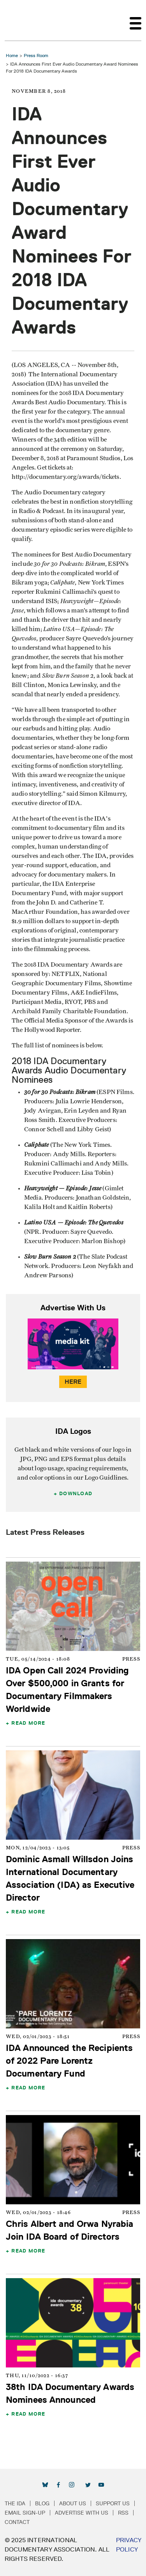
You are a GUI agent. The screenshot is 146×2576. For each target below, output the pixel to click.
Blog (42, 2503)
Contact (17, 2522)
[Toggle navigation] (135, 20)
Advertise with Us (81, 2512)
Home (12, 55)
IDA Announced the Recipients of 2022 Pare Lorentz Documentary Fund (69, 2060)
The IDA (15, 2503)
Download (75, 1493)
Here (73, 1381)
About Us (72, 2503)
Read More (28, 1722)
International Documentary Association (19, 20)
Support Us (113, 2503)
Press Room (36, 55)
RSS (123, 2512)
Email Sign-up (25, 2512)
